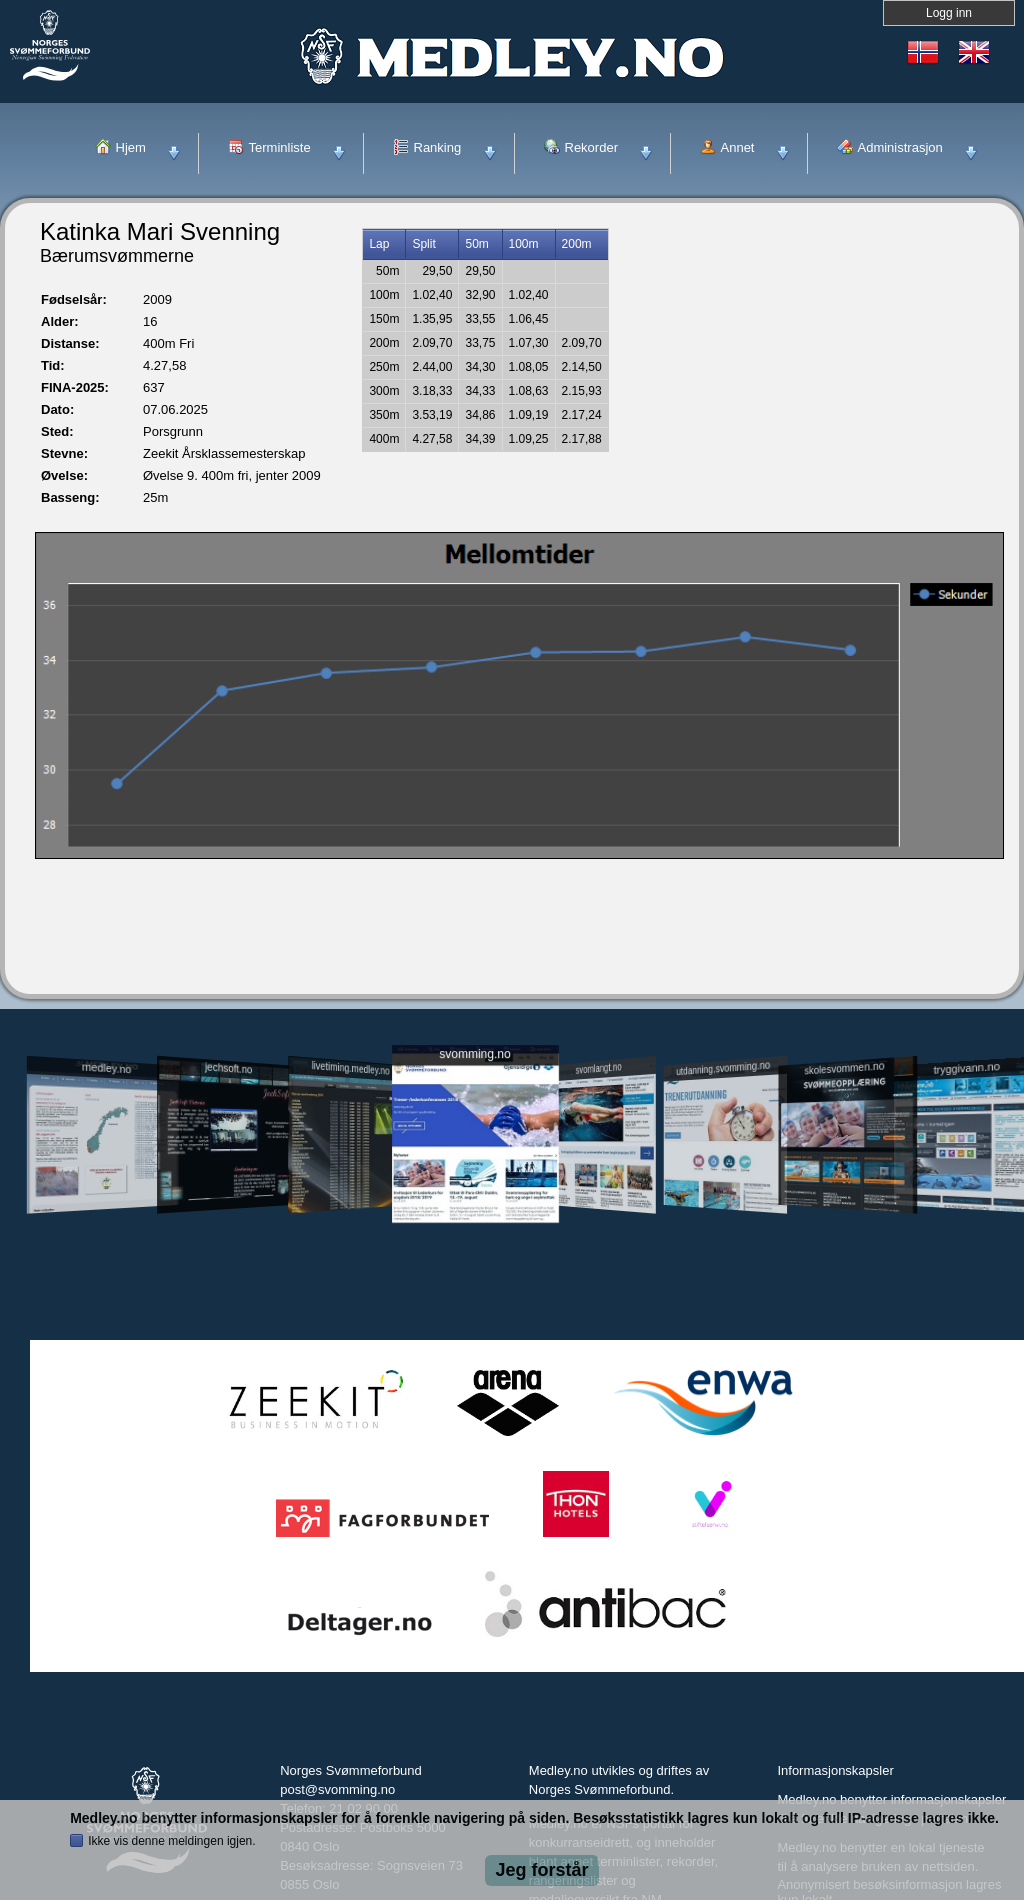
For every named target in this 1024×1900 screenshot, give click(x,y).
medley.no (105, 1068)
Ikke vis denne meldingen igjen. (171, 1841)
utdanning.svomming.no (723, 1068)
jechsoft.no (228, 1068)
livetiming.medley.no (351, 1068)
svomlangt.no (599, 1068)
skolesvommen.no (845, 1068)
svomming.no (474, 1054)
